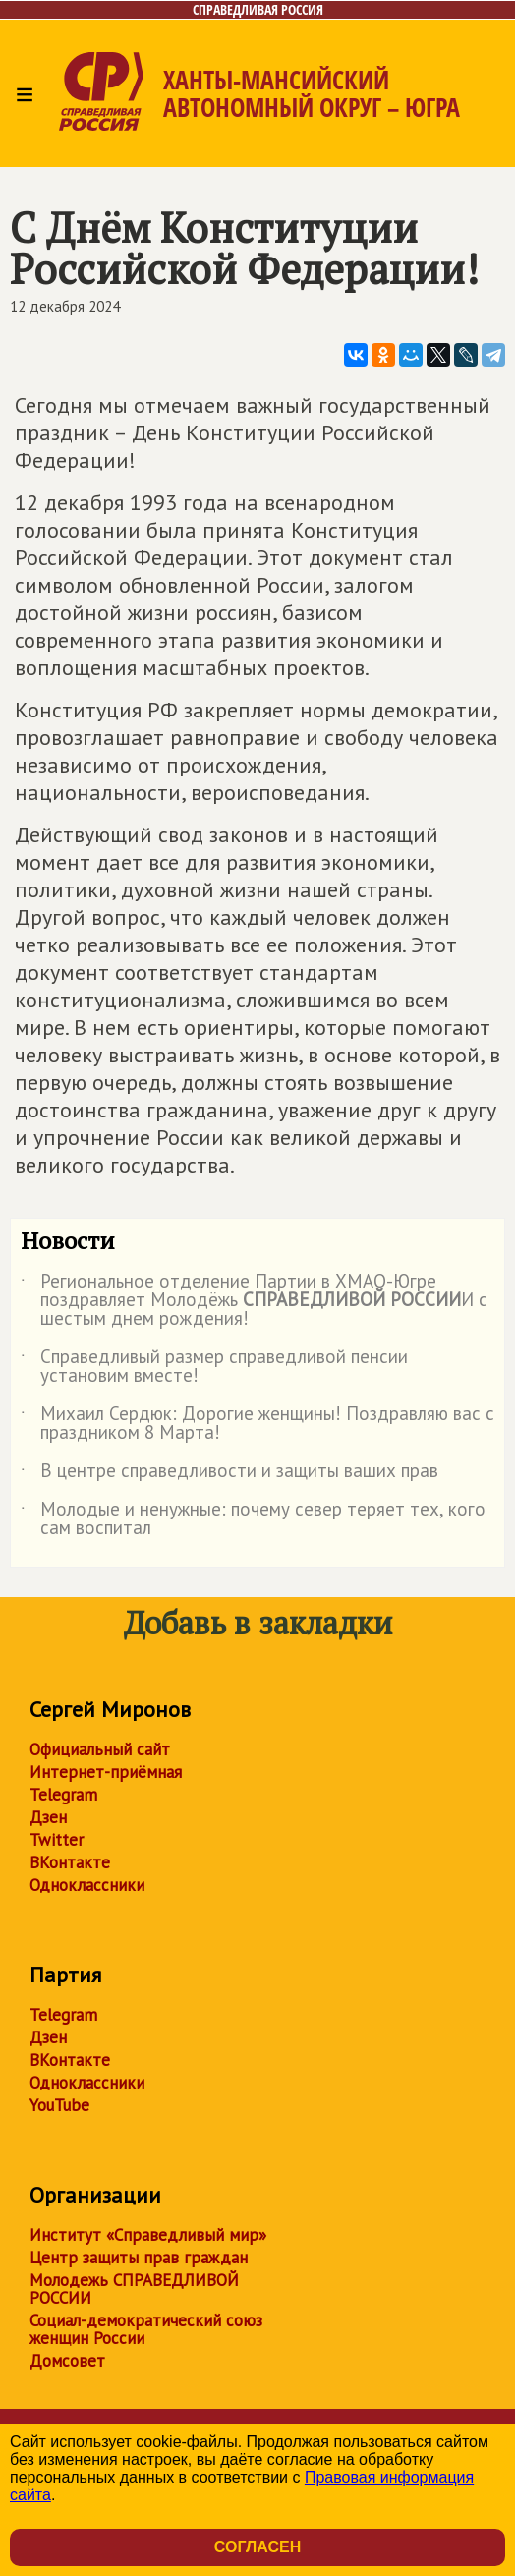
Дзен (48, 1817)
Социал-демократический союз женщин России (145, 2329)
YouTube (59, 2105)
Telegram (63, 1794)
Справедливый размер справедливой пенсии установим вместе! (214, 1367)
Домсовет (67, 2361)
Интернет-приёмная (105, 1772)
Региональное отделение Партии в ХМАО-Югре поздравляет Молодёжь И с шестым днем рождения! (254, 1301)
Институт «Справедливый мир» (147, 2235)
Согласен (257, 2547)
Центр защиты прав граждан (138, 2257)
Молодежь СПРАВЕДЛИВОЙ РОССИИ (134, 2289)
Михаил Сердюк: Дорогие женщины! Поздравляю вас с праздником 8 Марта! (257, 1424)
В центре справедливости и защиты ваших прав (229, 1474)
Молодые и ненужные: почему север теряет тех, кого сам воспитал (253, 1519)
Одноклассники (86, 1885)
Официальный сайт (99, 1749)
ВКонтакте (69, 1862)
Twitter (56, 1840)
